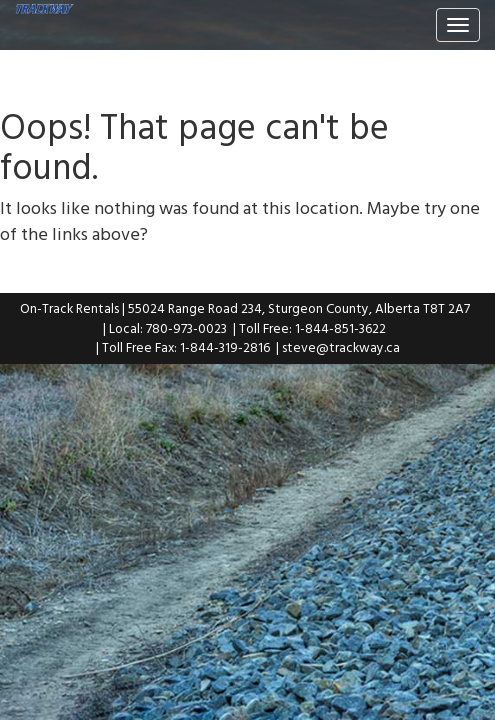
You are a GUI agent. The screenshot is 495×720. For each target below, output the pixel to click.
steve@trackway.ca (341, 347)
